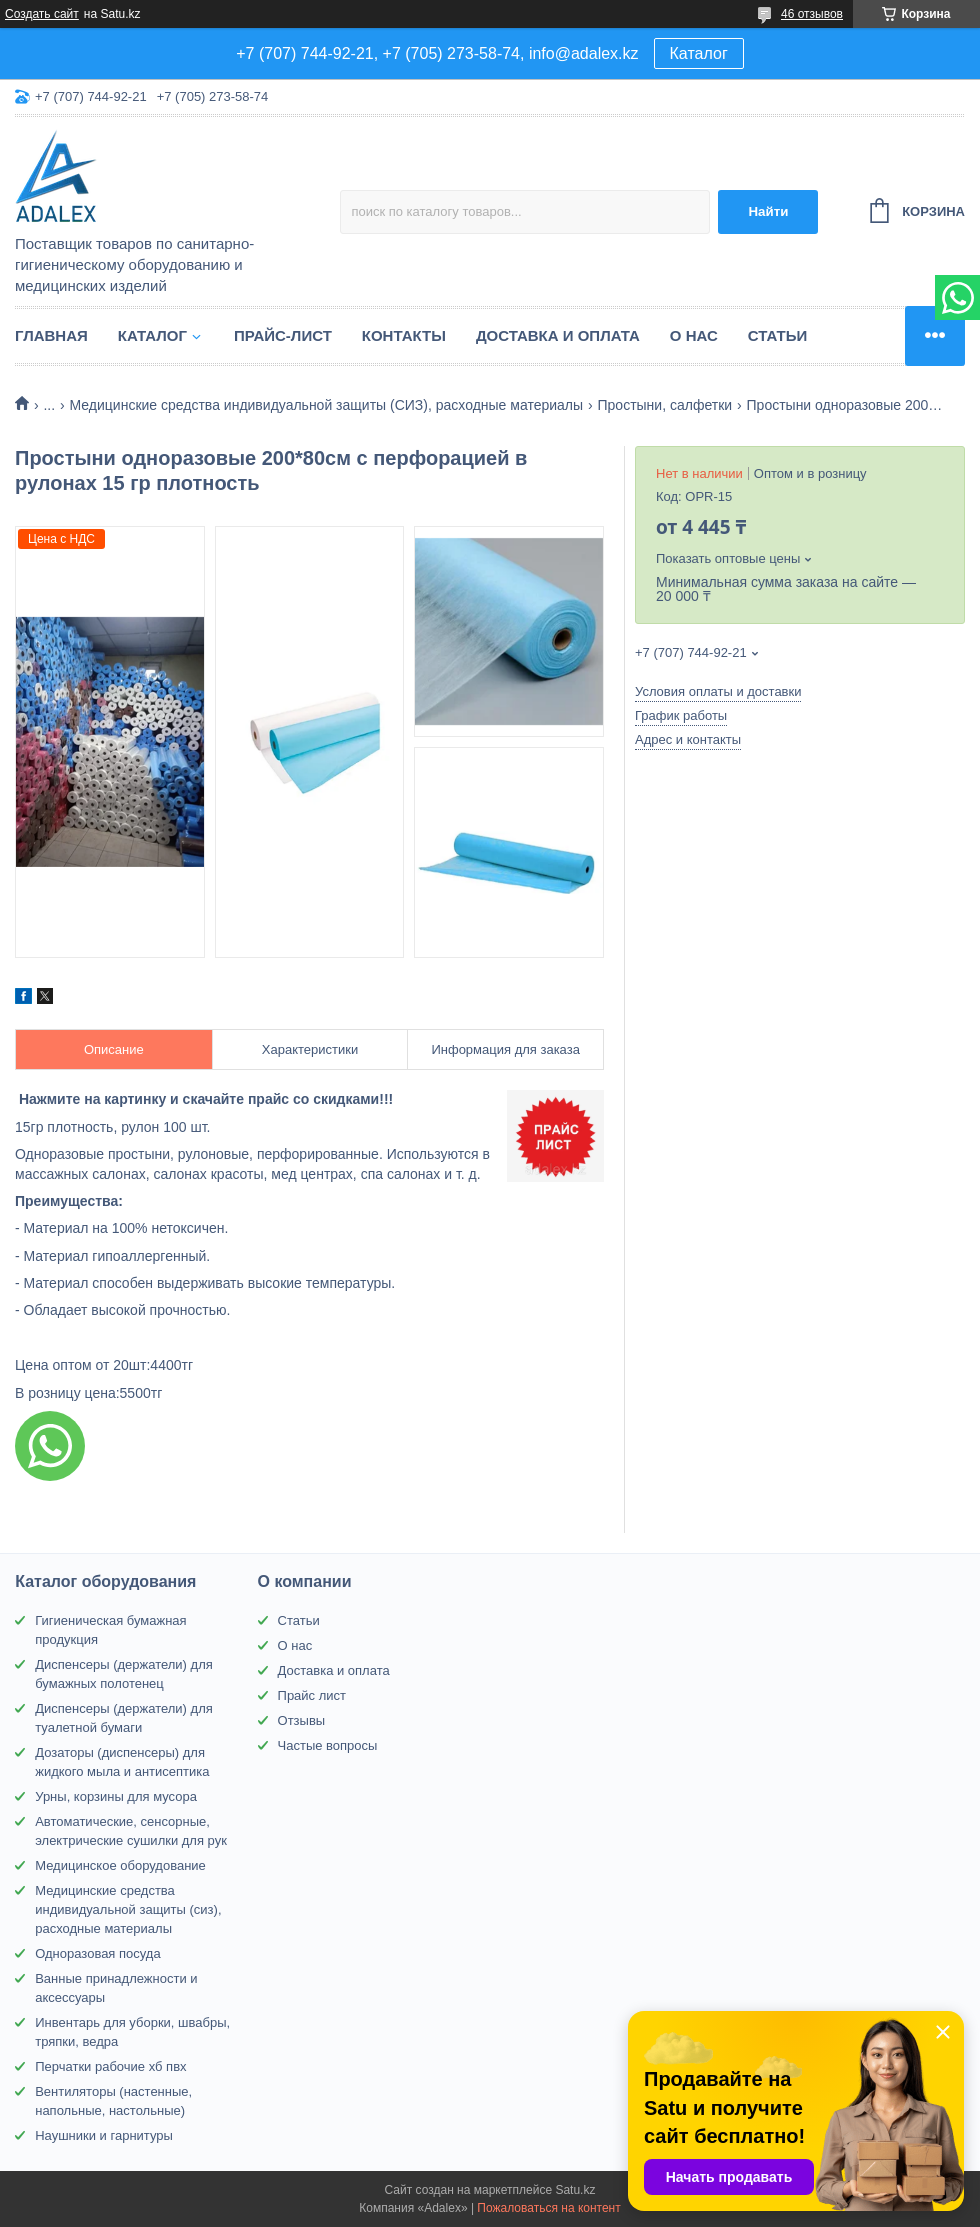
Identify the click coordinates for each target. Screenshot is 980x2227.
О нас (694, 335)
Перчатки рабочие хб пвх (110, 2066)
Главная (51, 335)
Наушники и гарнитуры (104, 2135)
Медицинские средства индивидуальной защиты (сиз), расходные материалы (128, 1909)
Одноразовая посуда (97, 1953)
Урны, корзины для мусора (116, 1796)
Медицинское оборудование (120, 1865)
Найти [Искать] (768, 211)
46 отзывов (812, 14)
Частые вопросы (328, 1745)
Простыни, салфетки (665, 405)
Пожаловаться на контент (548, 2208)
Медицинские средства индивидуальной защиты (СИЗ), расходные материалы (327, 405)
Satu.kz (575, 2190)
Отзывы (302, 1720)
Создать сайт (42, 14)
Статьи (778, 335)
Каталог (699, 53)
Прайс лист (312, 1695)
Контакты (404, 335)
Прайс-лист (283, 335)
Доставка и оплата (558, 335)
